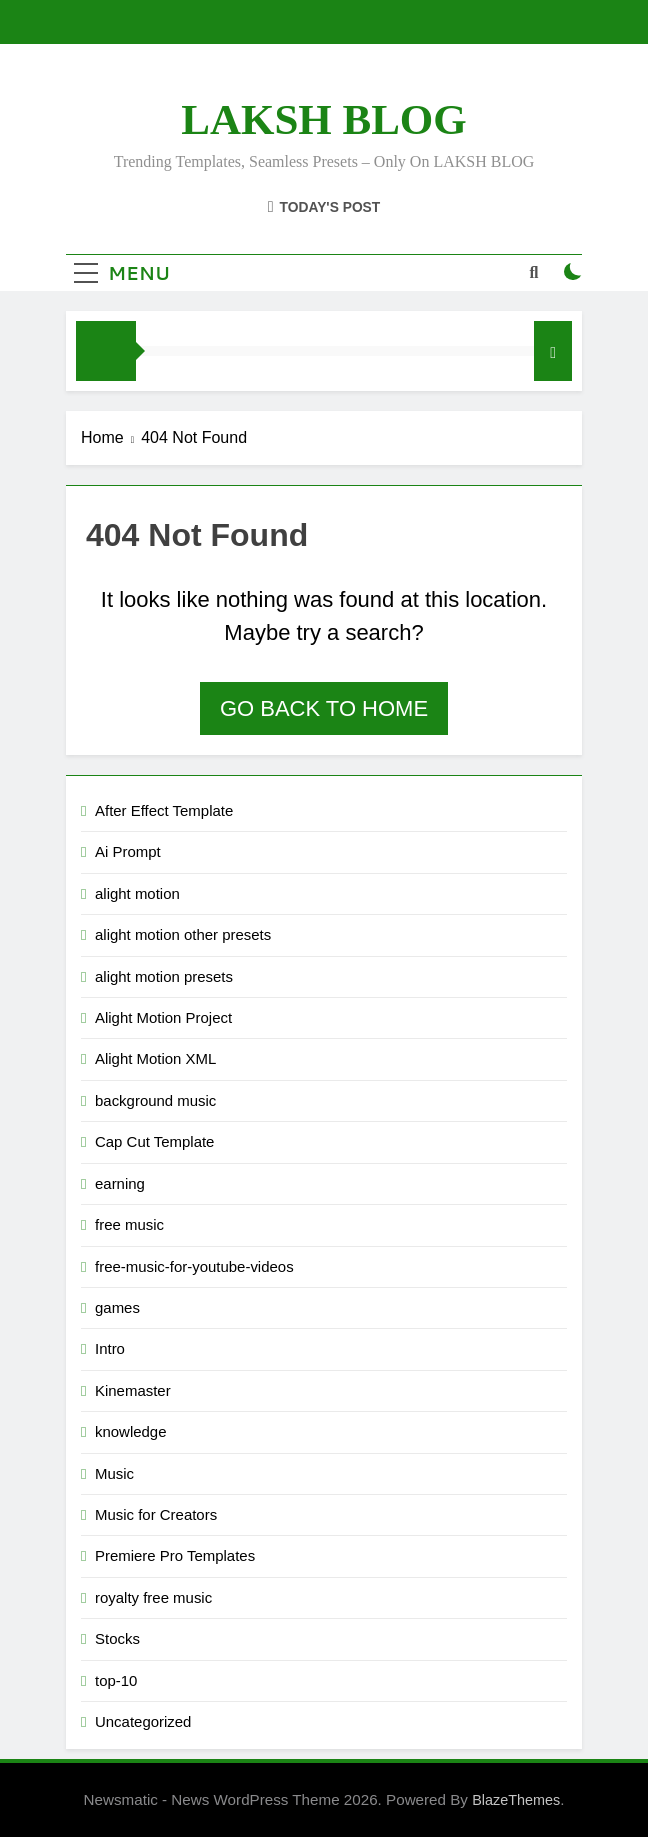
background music (155, 1100)
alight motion (137, 893)
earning (120, 1183)
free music (129, 1224)
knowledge (131, 1431)
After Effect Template (164, 810)
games (117, 1307)
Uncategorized (143, 1721)
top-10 (116, 1680)
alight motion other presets (183, 934)
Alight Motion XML (155, 1058)
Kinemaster (133, 1390)
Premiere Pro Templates (175, 1555)
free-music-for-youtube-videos (194, 1266)
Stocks (117, 1638)
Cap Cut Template (154, 1141)
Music (114, 1473)
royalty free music (153, 1597)
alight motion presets (164, 976)
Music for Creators (156, 1514)
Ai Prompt (128, 851)
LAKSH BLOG (324, 119)
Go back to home (324, 708)
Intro (110, 1348)
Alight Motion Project (163, 1017)
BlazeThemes (516, 1800)
